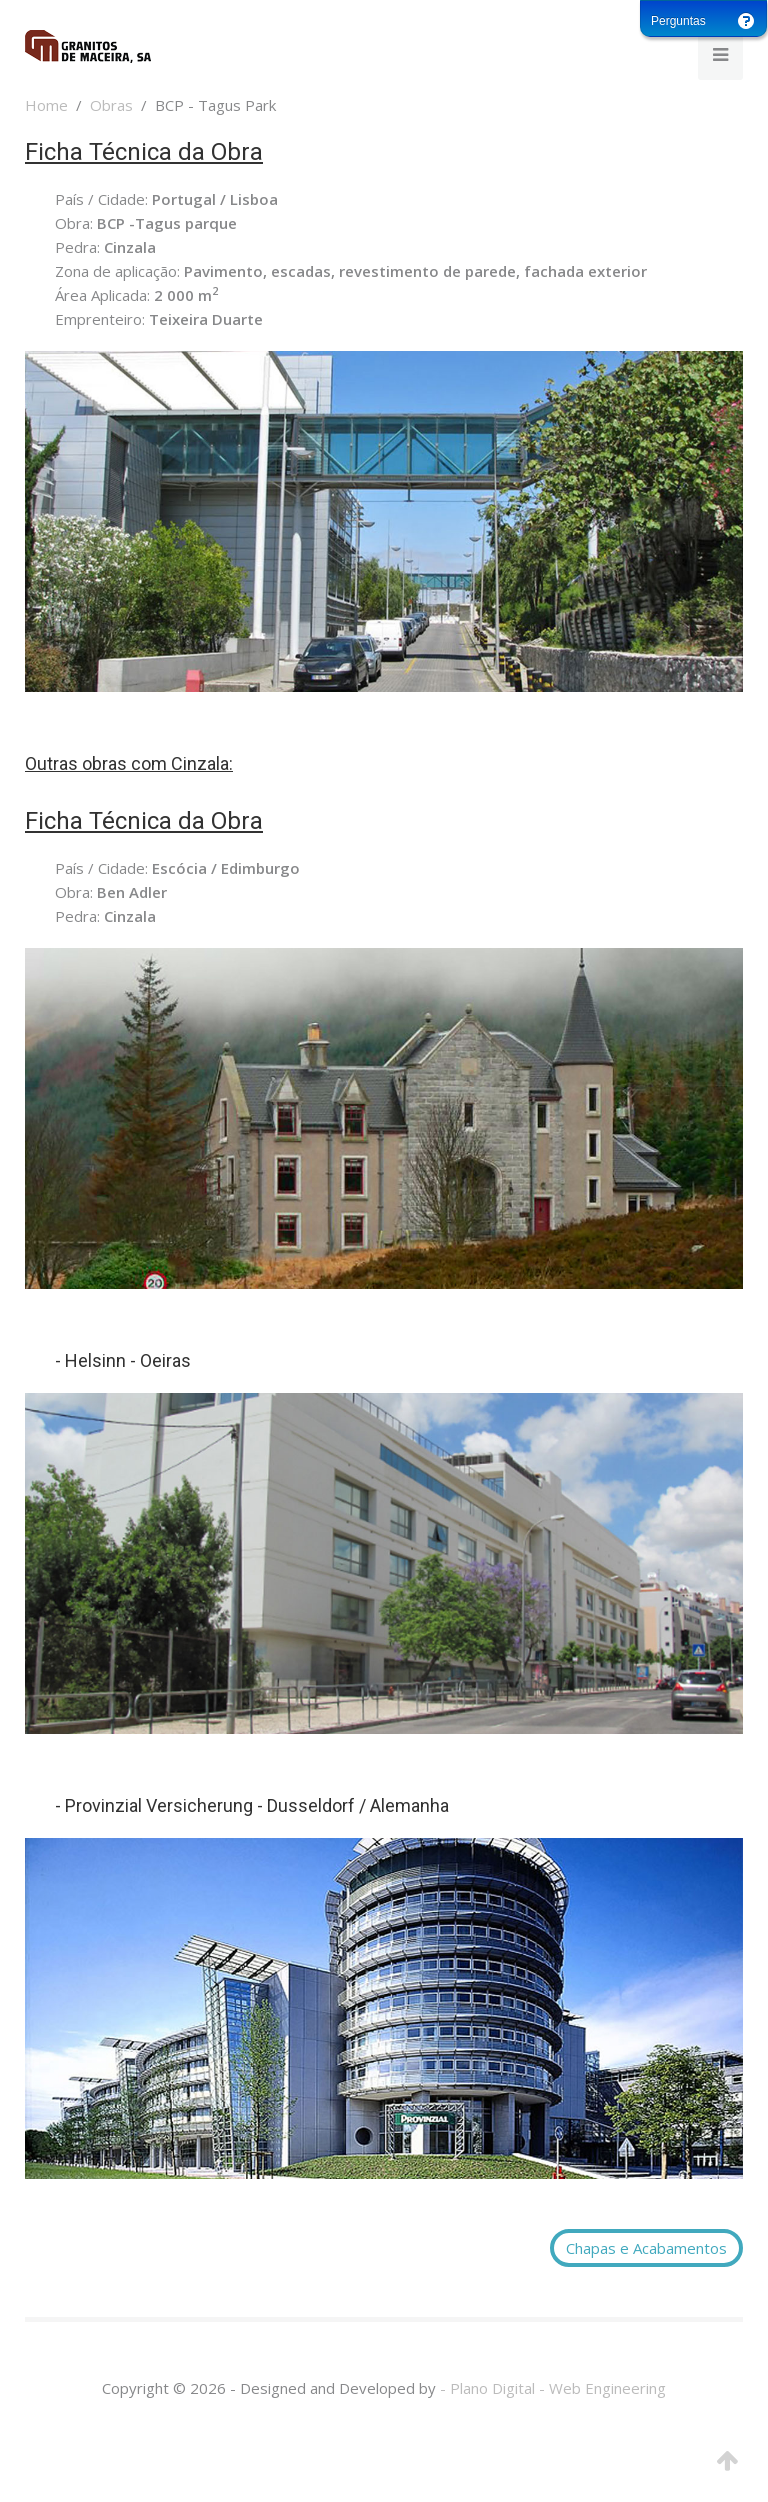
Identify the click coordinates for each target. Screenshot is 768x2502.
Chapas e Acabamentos (646, 2248)
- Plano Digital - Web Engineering (553, 2388)
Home (46, 105)
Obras (111, 105)
